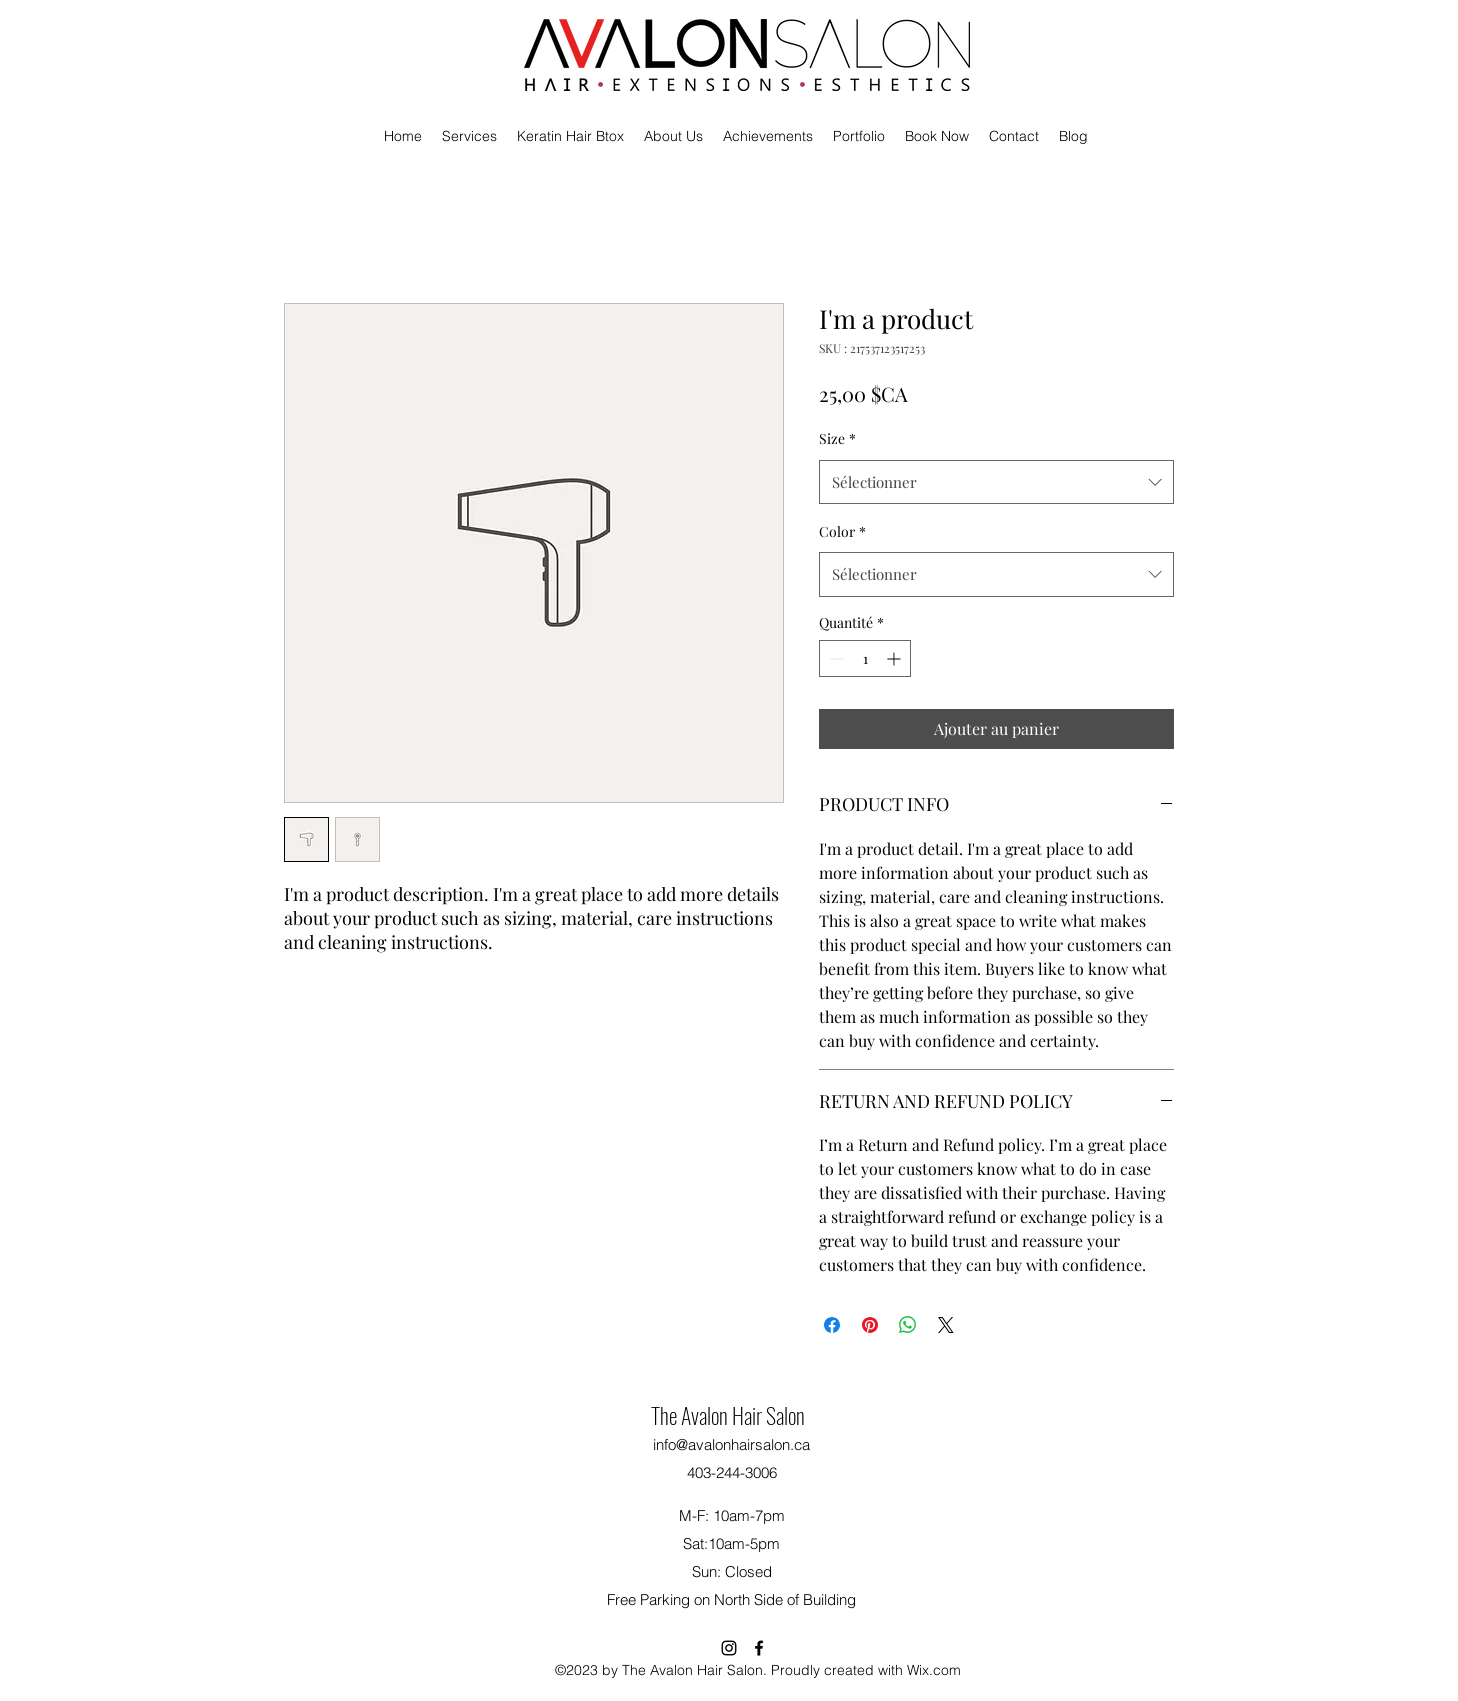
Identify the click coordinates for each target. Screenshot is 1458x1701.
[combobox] (996, 482)
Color (842, 531)
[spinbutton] (865, 658)
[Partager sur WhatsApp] (908, 1325)
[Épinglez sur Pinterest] (870, 1325)
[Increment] (895, 658)
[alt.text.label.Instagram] (729, 1648)
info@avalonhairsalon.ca (731, 1444)
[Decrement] (834, 658)
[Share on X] (946, 1325)
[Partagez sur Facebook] (832, 1325)
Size (837, 438)
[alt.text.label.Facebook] (759, 1648)
